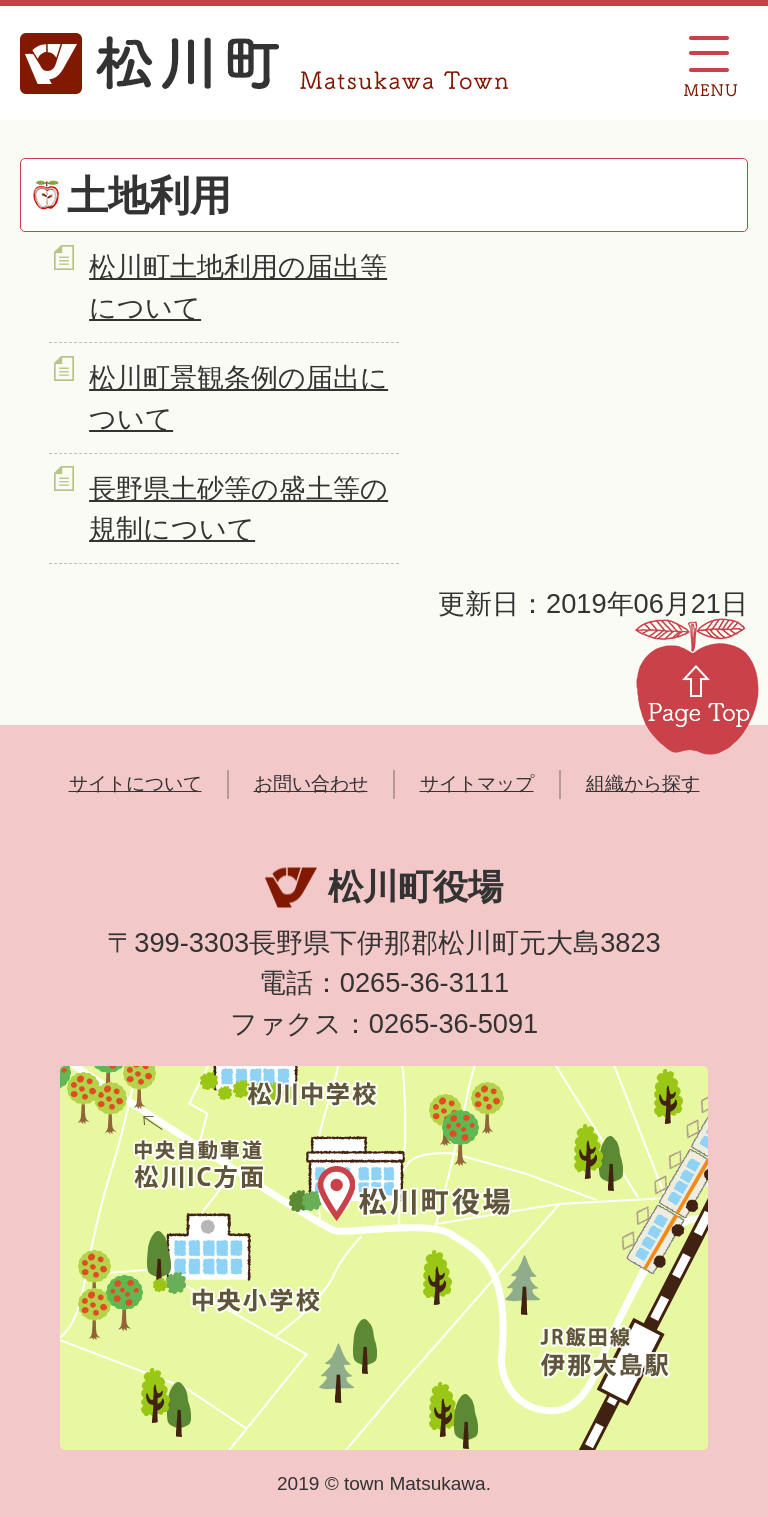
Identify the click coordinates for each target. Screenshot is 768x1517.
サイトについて (135, 783)
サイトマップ (477, 783)
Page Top (697, 685)
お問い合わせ (311, 783)
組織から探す (643, 783)
